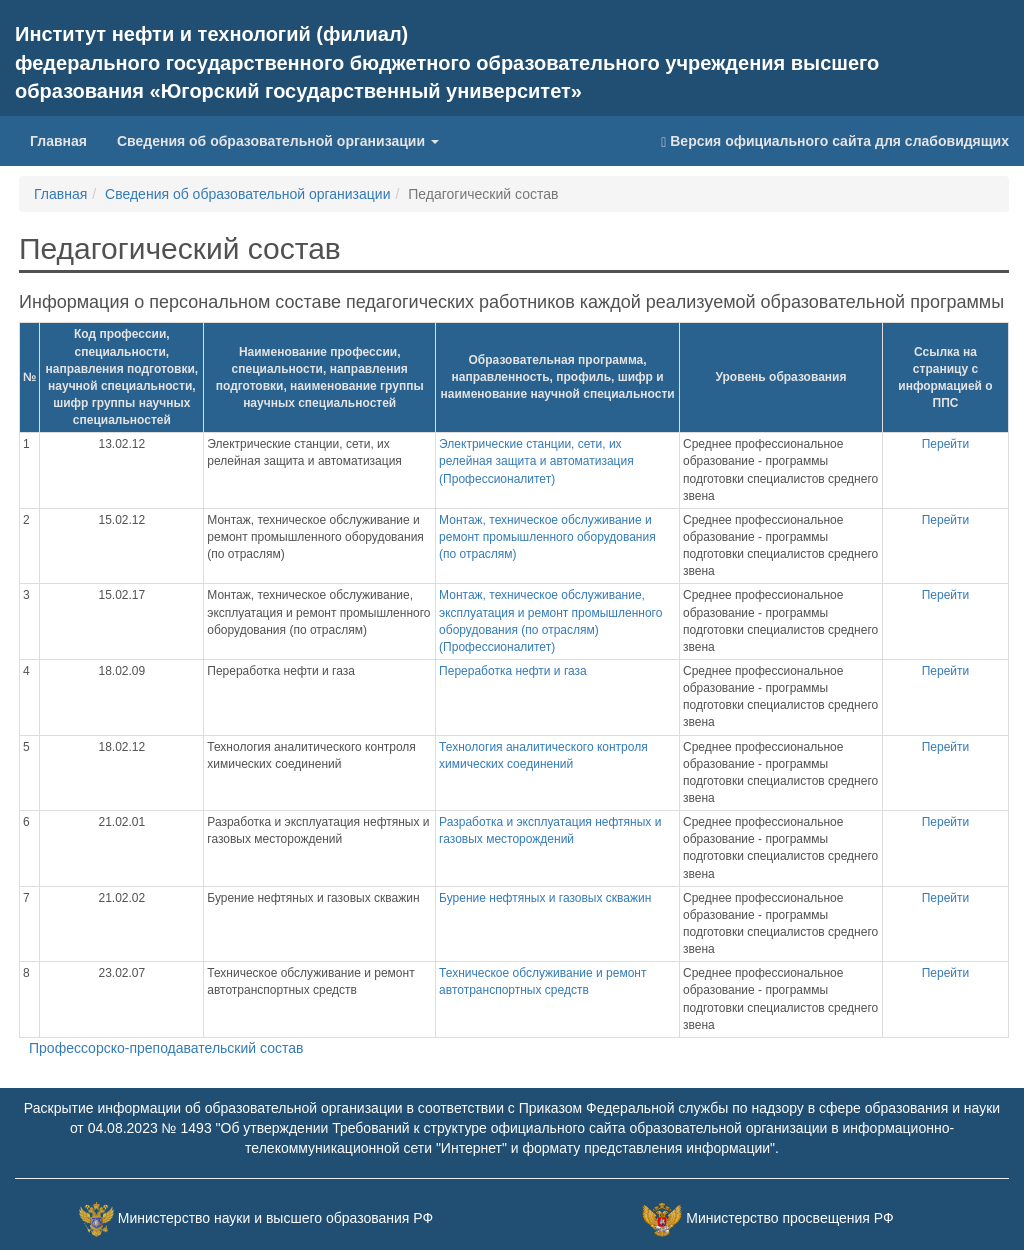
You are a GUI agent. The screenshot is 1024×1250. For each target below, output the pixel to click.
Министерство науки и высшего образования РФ (275, 1218)
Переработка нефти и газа (513, 671)
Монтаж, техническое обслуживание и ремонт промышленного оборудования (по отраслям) (547, 537)
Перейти (946, 444)
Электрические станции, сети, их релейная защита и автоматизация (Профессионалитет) (536, 461)
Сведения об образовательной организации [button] (278, 141)
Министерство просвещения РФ (789, 1218)
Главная (66, 139)
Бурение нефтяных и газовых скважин (545, 898)
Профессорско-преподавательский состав (166, 1048)
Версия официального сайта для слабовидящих (835, 141)
